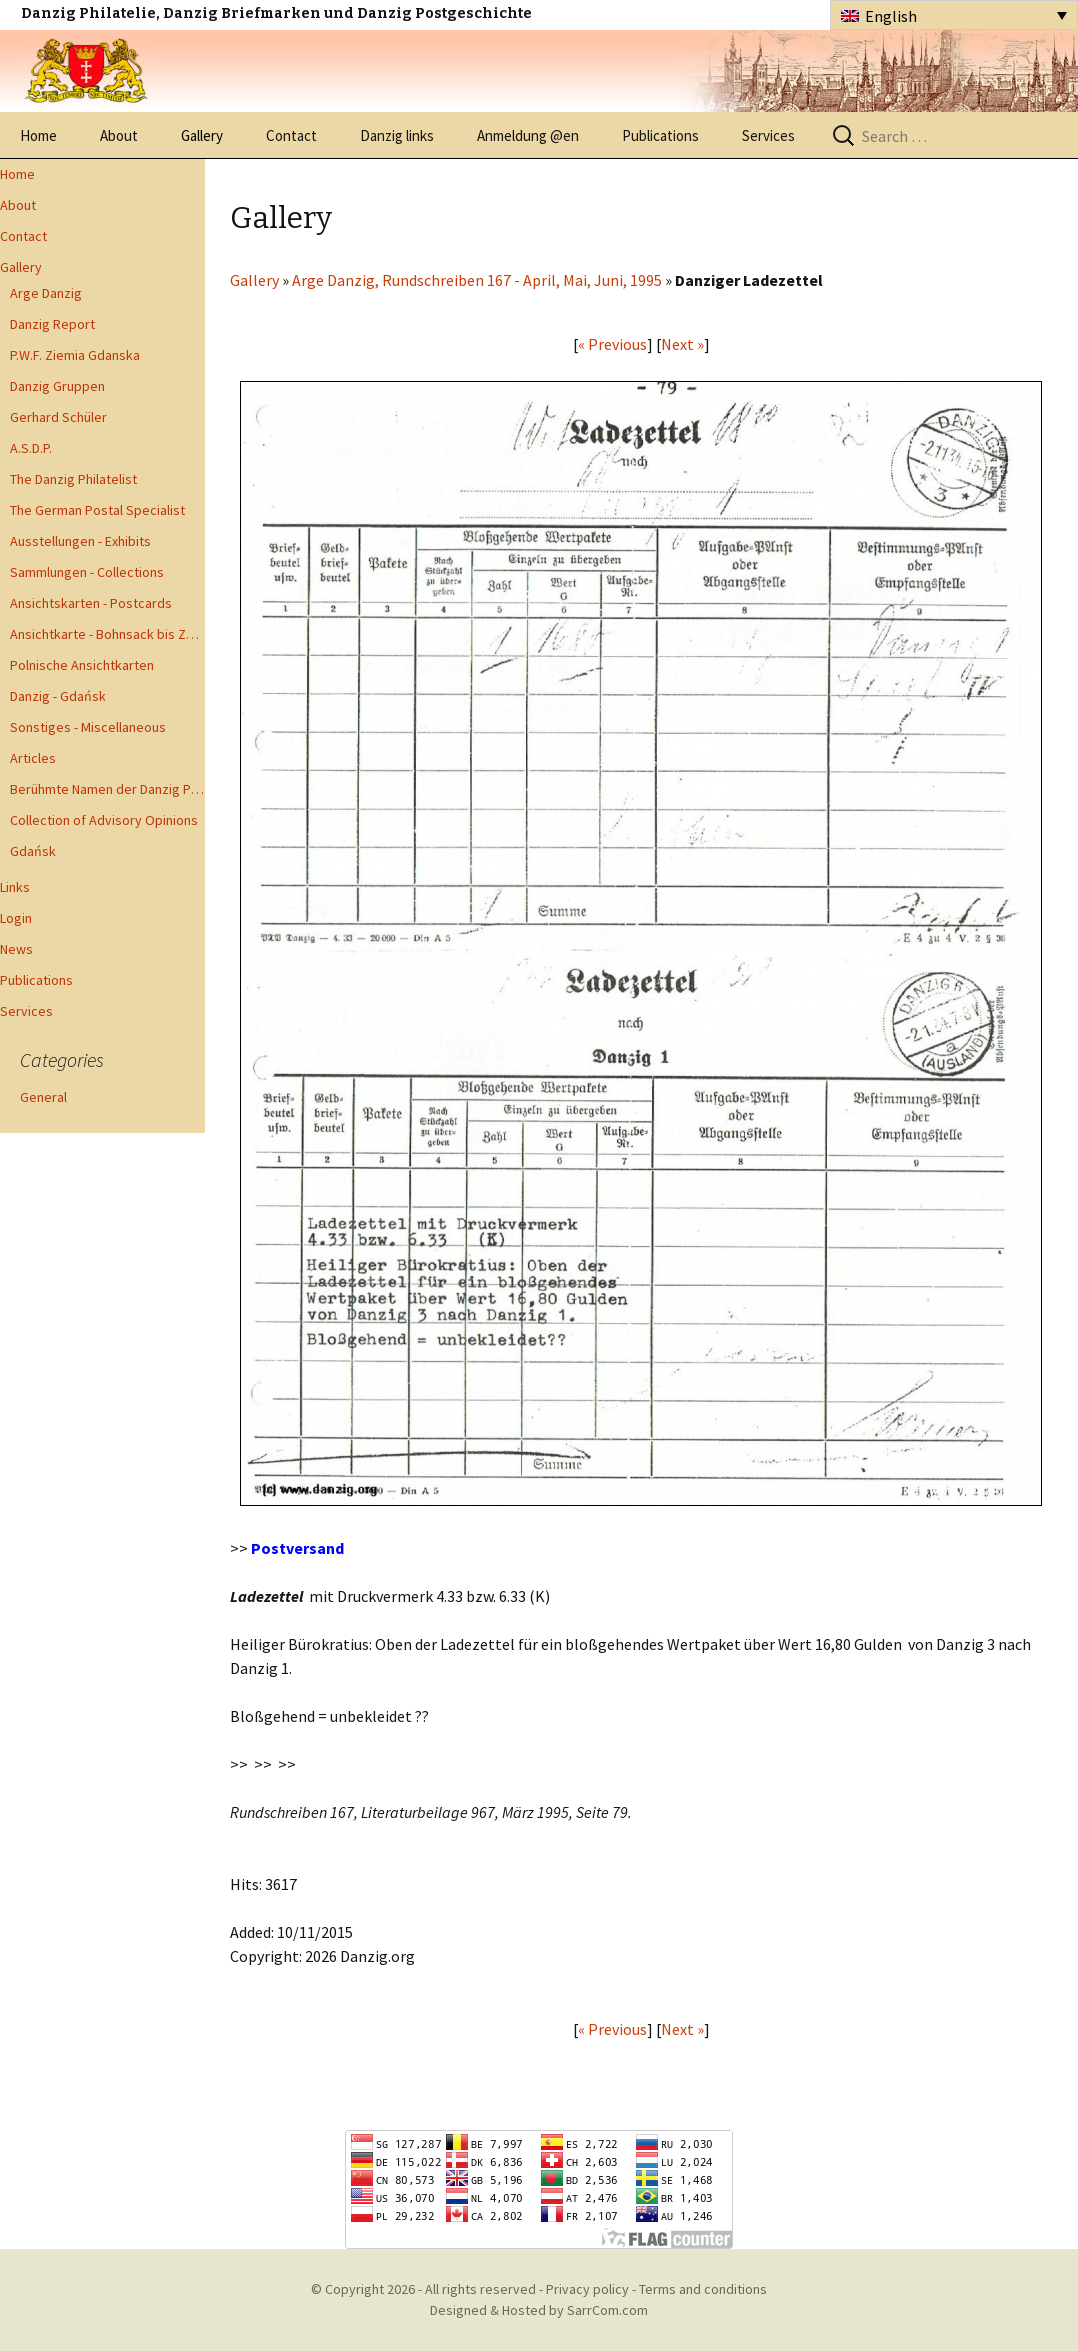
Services (768, 135)
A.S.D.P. (31, 448)
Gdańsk (33, 851)
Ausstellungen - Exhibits (80, 541)
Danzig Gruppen (57, 386)
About (119, 135)
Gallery (202, 135)
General (43, 1097)
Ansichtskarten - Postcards (91, 603)
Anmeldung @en (528, 135)
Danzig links (397, 135)
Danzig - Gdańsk (58, 696)
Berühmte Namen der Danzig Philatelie (107, 789)
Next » (682, 344)
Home (38, 135)
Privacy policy (587, 2289)
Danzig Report (52, 324)
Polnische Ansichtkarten (82, 665)
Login (16, 918)
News (16, 949)
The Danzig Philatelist (73, 479)
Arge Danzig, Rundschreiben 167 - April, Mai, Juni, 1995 (477, 280)
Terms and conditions (703, 2289)
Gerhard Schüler (58, 417)
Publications (660, 135)
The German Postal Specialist (97, 510)
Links (15, 887)
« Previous (612, 344)
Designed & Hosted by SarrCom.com (539, 2310)
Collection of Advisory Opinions (104, 820)
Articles (33, 758)
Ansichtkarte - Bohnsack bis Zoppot (107, 634)
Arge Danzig (46, 293)
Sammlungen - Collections (87, 572)
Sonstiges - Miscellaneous (88, 727)
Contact (291, 135)
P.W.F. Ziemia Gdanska (75, 355)
